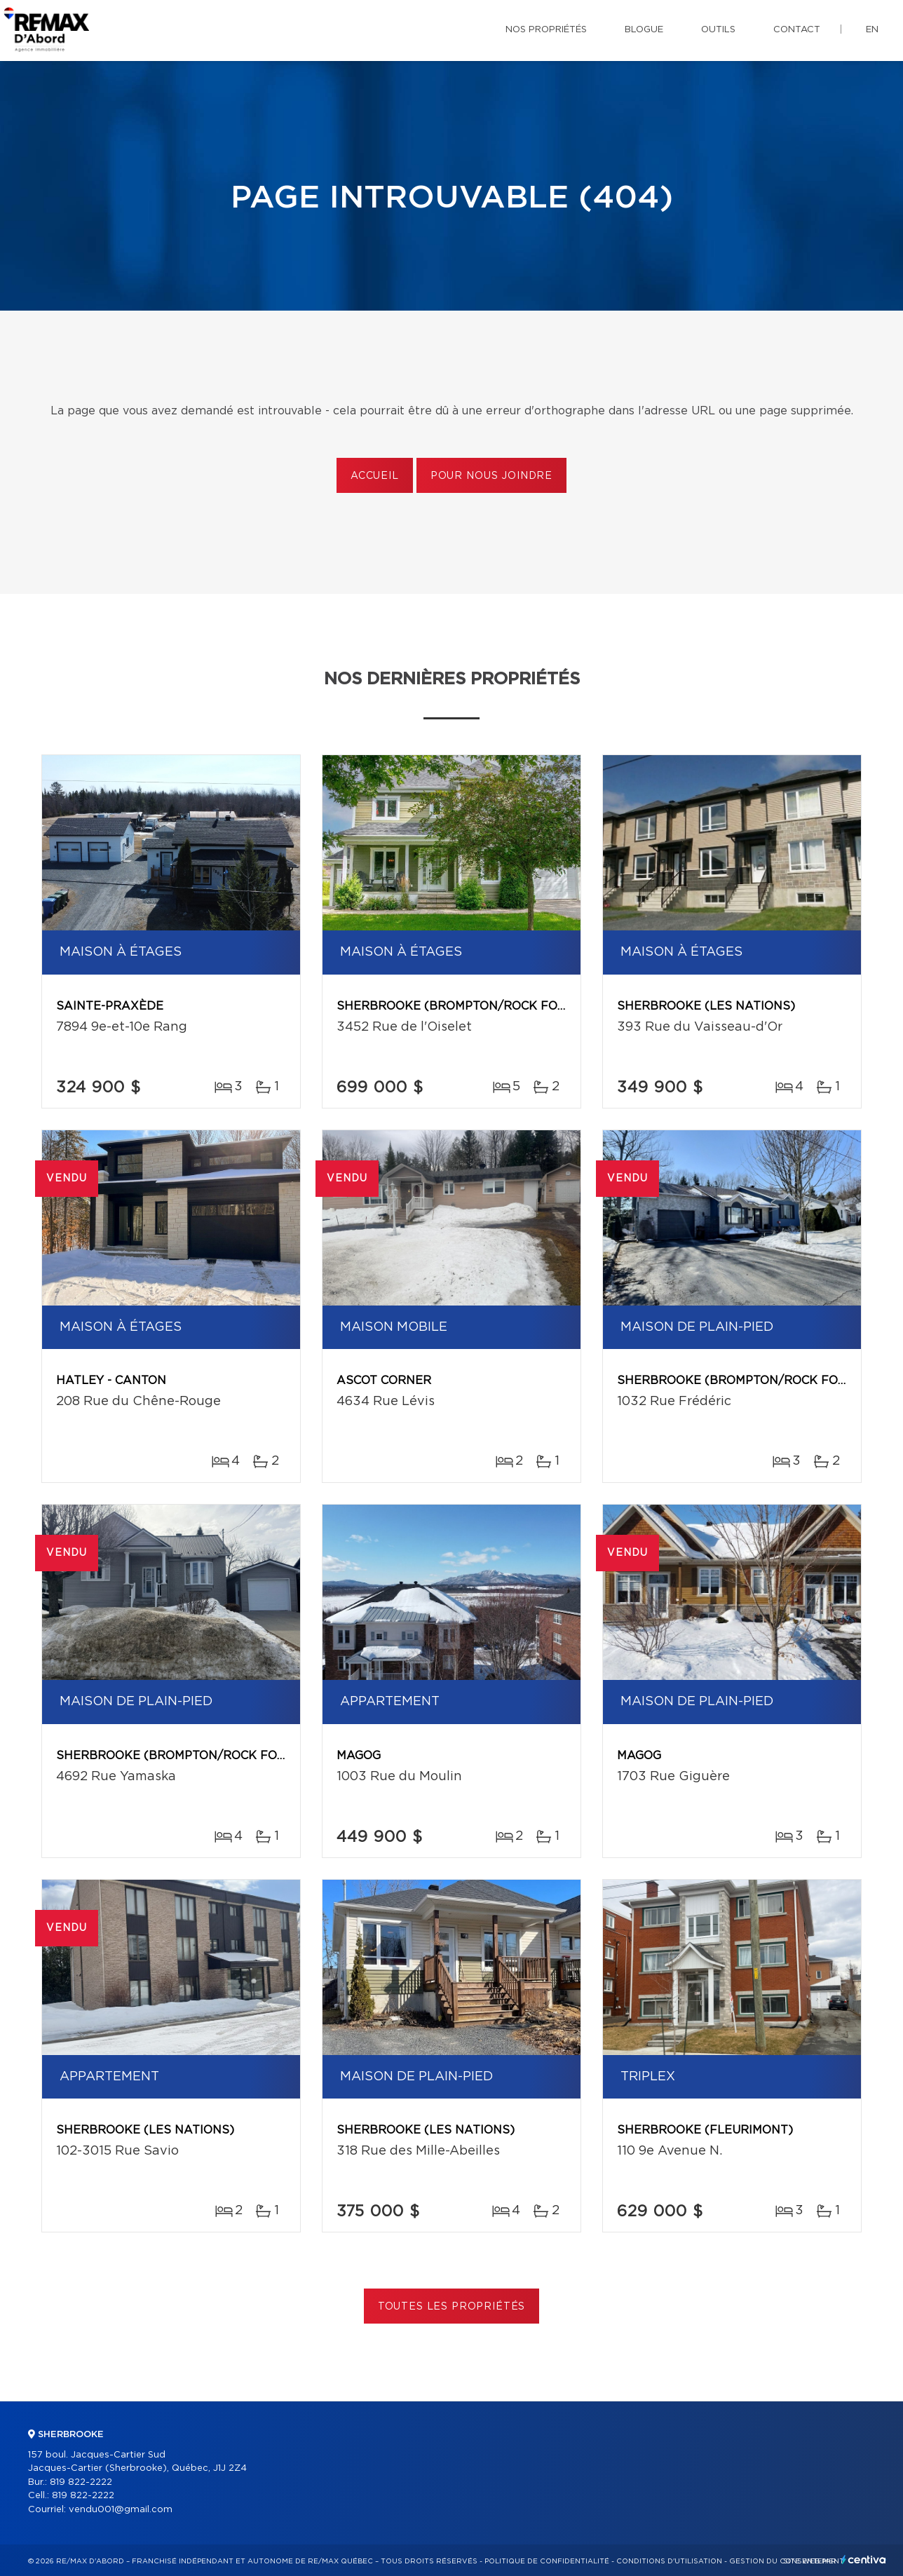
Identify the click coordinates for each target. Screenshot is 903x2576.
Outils (718, 29)
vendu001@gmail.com (120, 2509)
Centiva (863, 2559)
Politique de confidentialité (546, 2561)
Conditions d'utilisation (669, 2561)
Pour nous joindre (491, 476)
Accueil (375, 476)
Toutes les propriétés (452, 2307)
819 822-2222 (81, 2482)
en (872, 29)
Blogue (644, 29)
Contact (796, 29)
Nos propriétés (546, 29)
